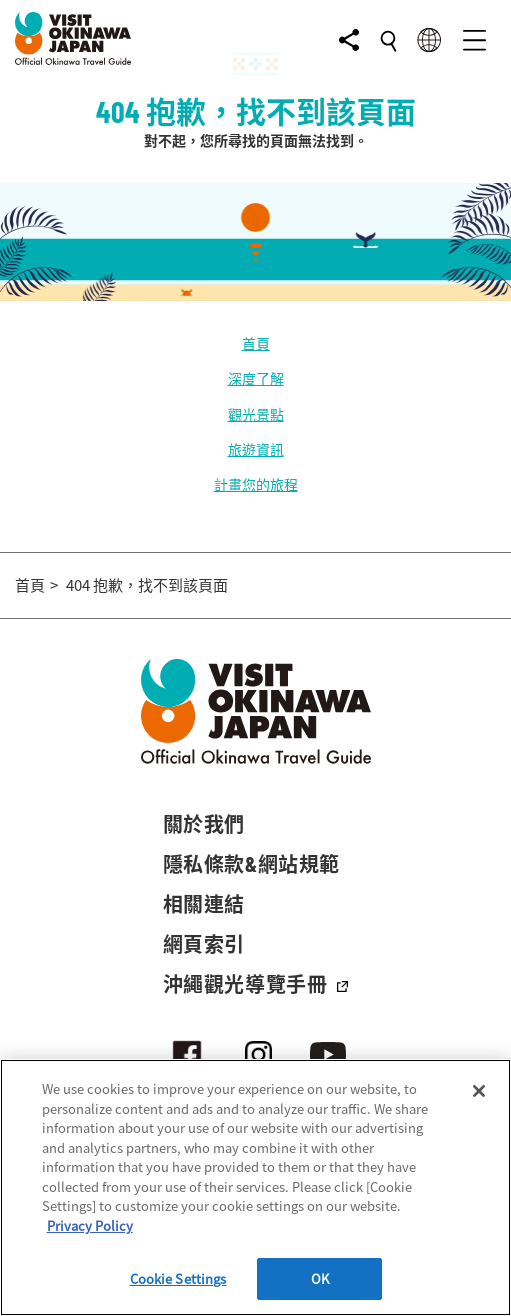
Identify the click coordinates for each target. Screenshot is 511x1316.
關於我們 (204, 824)
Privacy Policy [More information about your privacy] (90, 1225)
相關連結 (204, 904)
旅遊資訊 (256, 449)
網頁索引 (204, 944)
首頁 (256, 343)
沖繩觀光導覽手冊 (256, 984)
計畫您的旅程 (256, 484)
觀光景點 (256, 414)
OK (320, 1278)
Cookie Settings (178, 1278)
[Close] (479, 1091)
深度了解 (256, 378)
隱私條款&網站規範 (251, 864)
